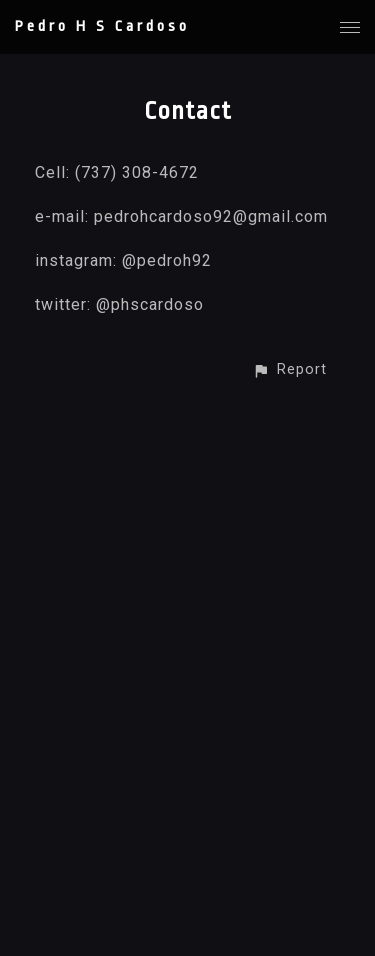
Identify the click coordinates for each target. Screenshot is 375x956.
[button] (289, 369)
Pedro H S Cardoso (102, 26)
